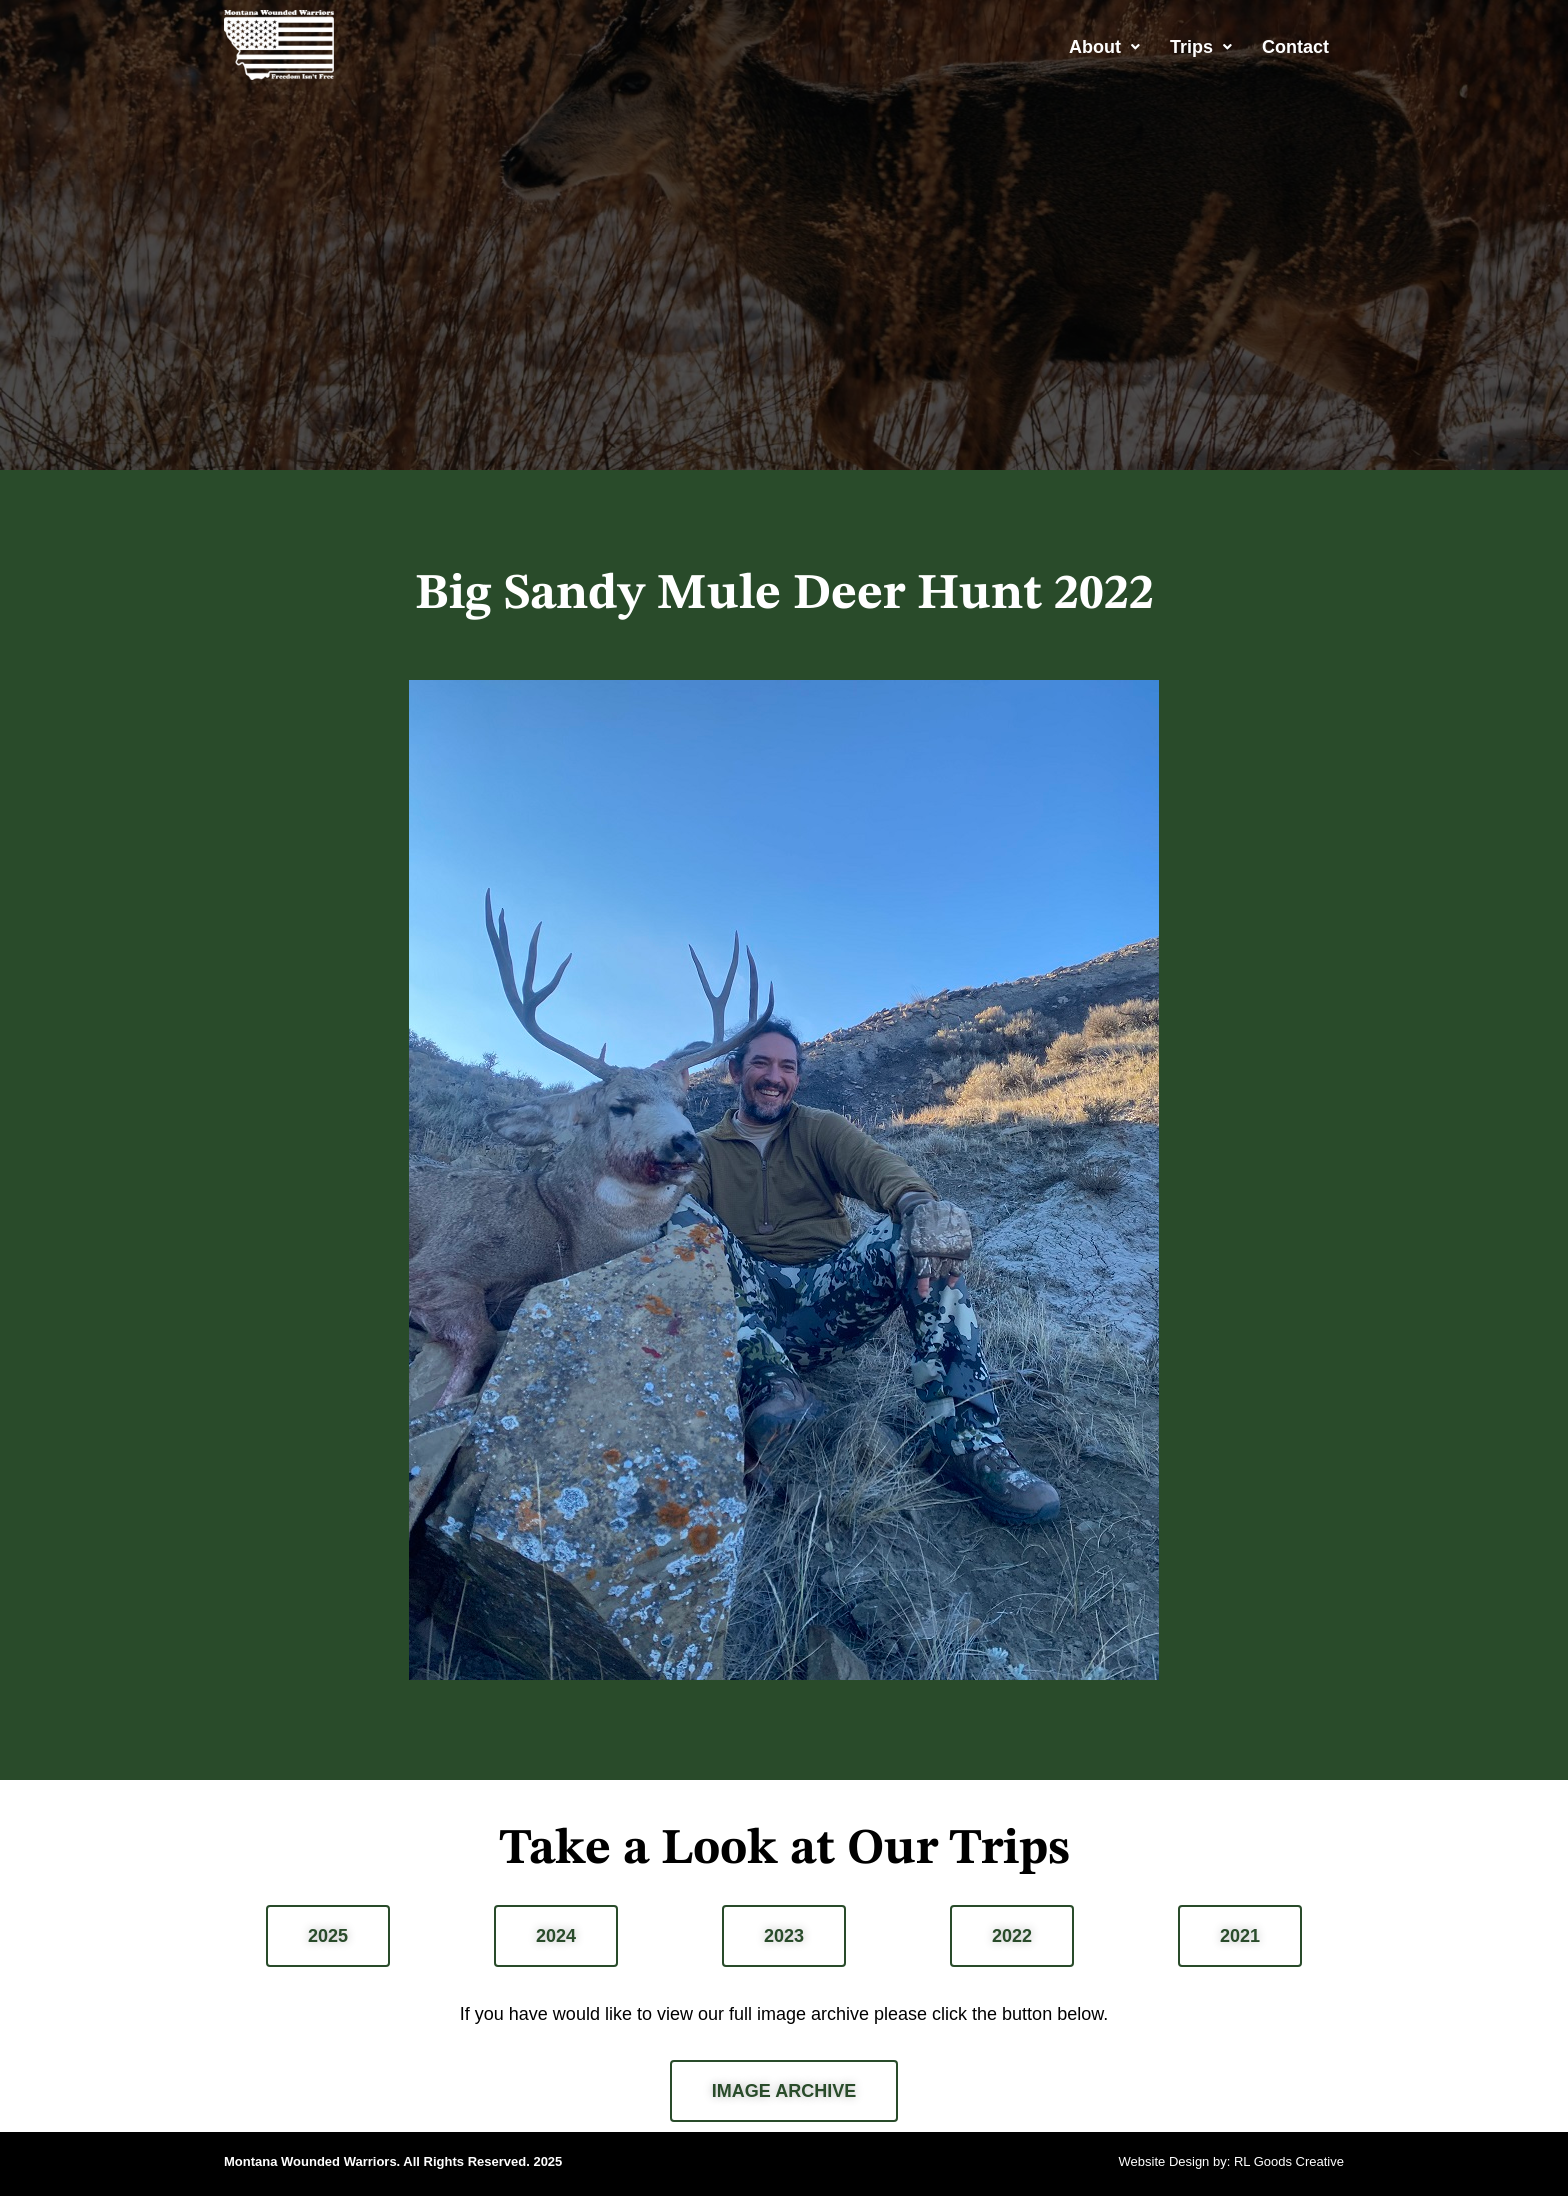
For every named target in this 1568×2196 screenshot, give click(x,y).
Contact (1295, 47)
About (1104, 47)
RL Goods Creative (1289, 2161)
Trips (1201, 47)
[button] (1104, 47)
